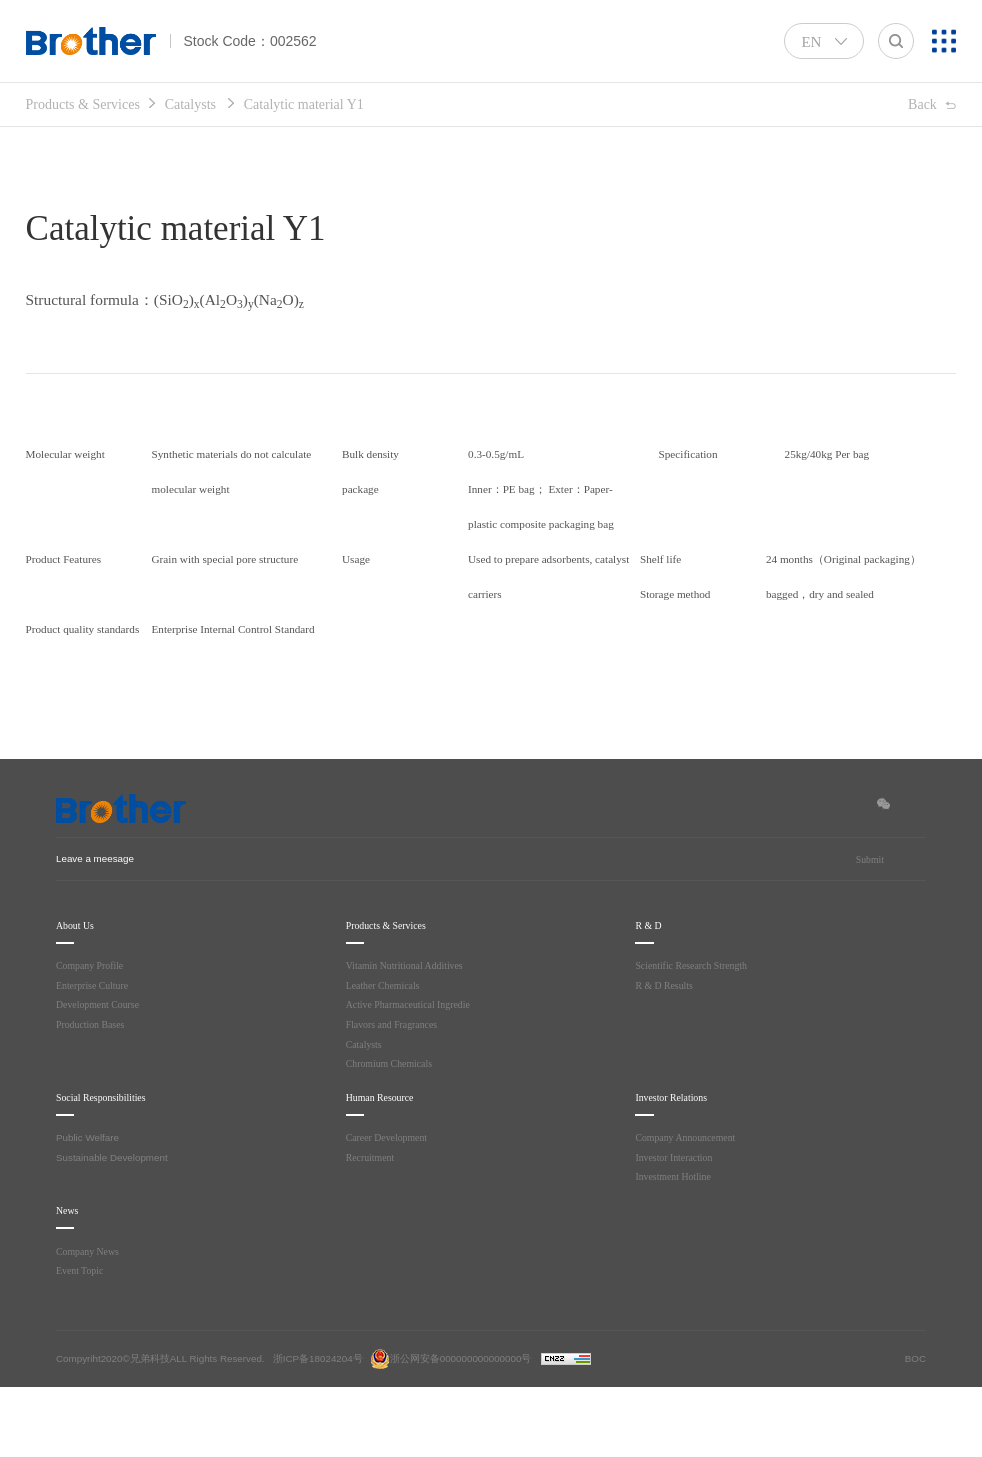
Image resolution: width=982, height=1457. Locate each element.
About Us (78, 995)
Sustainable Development (112, 1227)
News (70, 1280)
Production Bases (94, 1094)
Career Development (389, 1207)
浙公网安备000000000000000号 (451, 1428)
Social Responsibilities (112, 1167)
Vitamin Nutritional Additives (408, 1035)
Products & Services (92, 105)
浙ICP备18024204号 (318, 1428)
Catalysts (212, 105)
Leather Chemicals (386, 1055)
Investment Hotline (675, 1246)
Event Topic (82, 1340)
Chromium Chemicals (391, 1133)
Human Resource (389, 1167)
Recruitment (371, 1227)
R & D (649, 995)
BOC (915, 1428)
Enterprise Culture (95, 1055)
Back (920, 106)
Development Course (100, 1074)
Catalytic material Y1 (340, 105)
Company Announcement (686, 1207)
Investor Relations (679, 1167)
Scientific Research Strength (696, 1035)
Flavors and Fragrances (396, 1094)
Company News (89, 1321)
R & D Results (666, 1055)
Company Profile (91, 1035)
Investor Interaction (676, 1227)
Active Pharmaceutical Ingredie (412, 1074)
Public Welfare (87, 1207)
